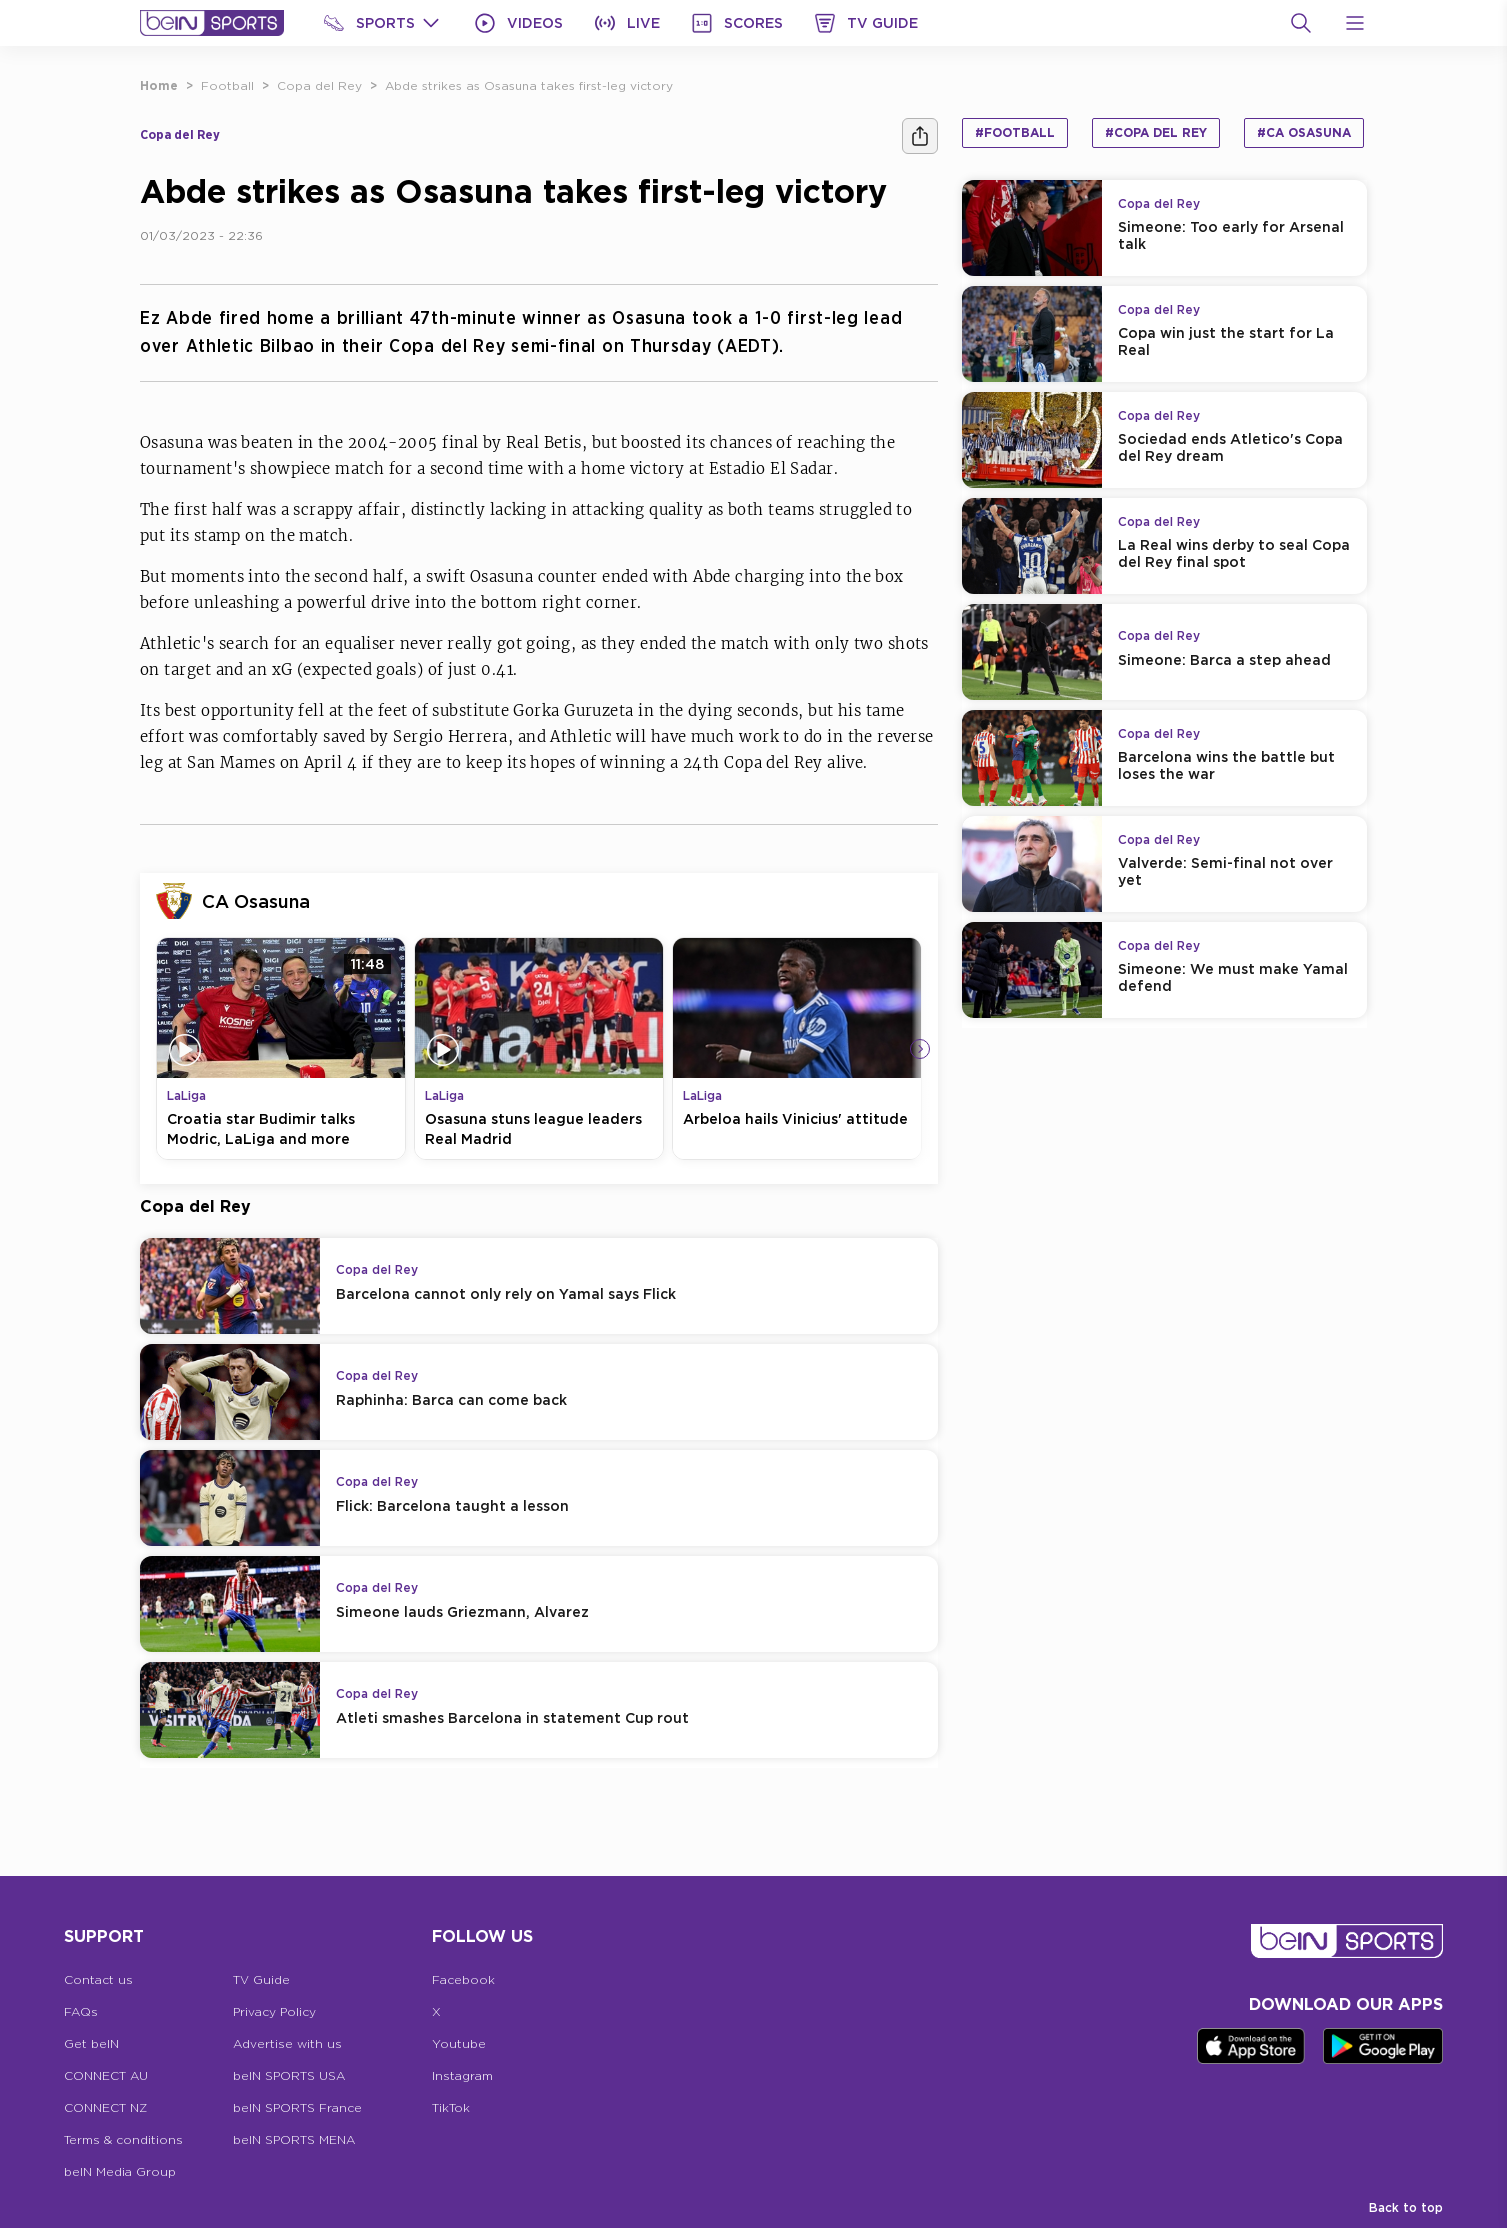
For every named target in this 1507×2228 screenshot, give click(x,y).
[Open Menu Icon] (1355, 23)
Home (159, 85)
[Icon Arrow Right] (920, 1049)
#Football (1015, 132)
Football (227, 85)
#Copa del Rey (1156, 132)
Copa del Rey (319, 85)
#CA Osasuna (1304, 132)
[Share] (920, 136)
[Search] (1301, 23)
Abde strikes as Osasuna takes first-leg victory (529, 85)
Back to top (1406, 2207)
